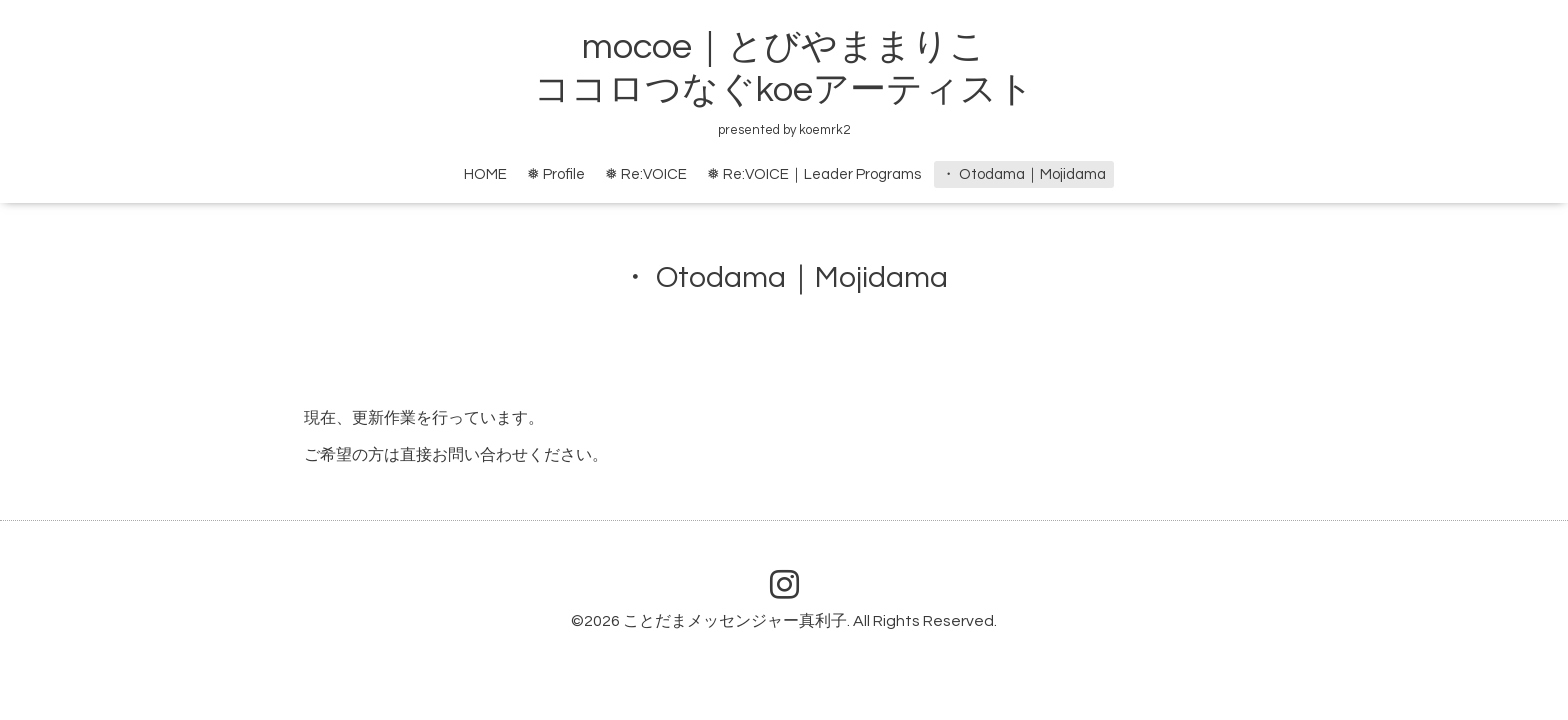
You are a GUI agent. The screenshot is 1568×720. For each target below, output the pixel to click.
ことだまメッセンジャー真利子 (735, 621)
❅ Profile (556, 174)
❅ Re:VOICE (646, 174)
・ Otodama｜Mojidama (1023, 174)
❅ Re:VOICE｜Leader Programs (814, 174)
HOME (485, 174)
